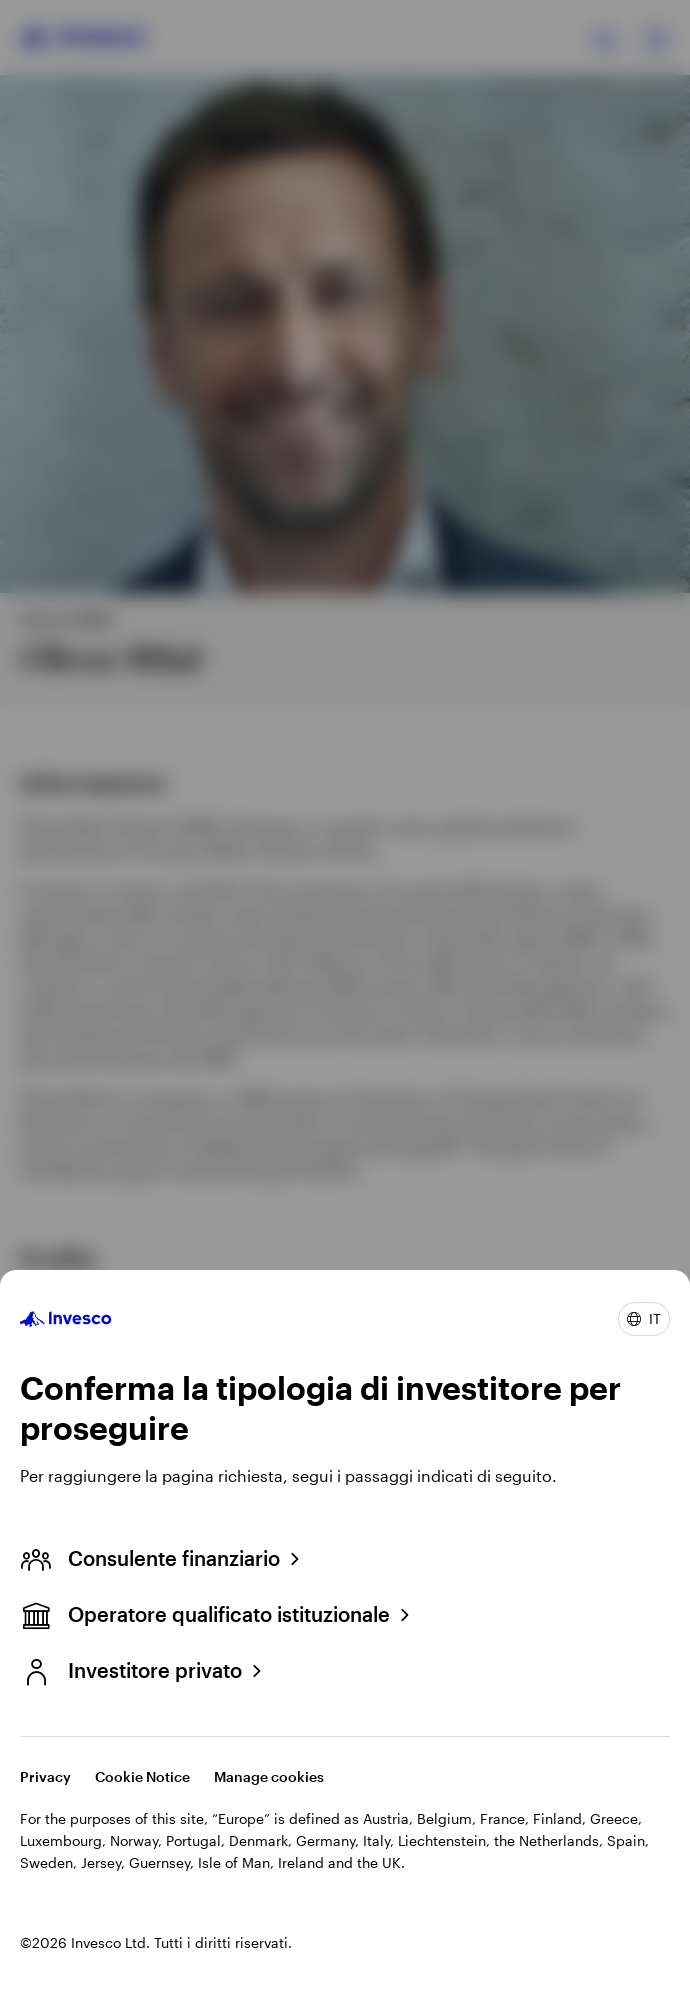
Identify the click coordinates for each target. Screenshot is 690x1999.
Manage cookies (269, 1776)
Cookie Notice (142, 1776)
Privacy (45, 1776)
